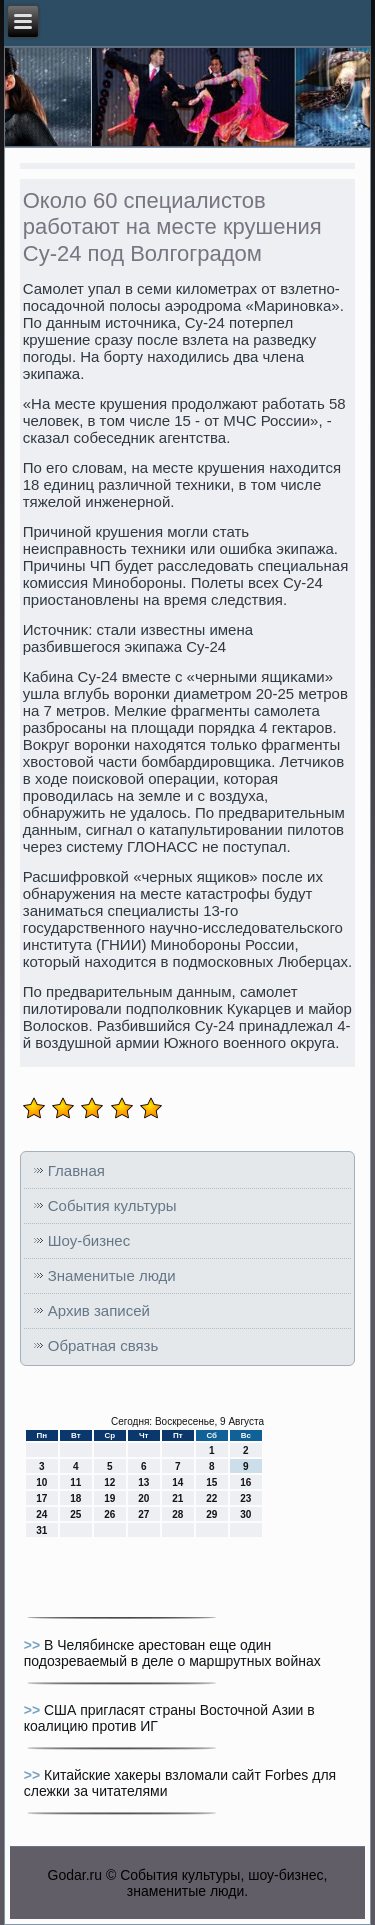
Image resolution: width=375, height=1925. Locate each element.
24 (41, 1514)
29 (211, 1514)
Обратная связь (103, 1345)
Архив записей (99, 1310)
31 (41, 1530)
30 (245, 1514)
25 (75, 1514)
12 (109, 1482)
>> (34, 1645)
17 (41, 1498)
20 (143, 1498)
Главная (76, 1170)
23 (245, 1498)
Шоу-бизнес (89, 1240)
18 (75, 1498)
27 (143, 1514)
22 (211, 1498)
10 (41, 1482)
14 (177, 1482)
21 (177, 1498)
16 (245, 1482)
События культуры (112, 1205)
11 (75, 1482)
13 (143, 1482)
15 (211, 1482)
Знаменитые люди (112, 1275)
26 (109, 1514)
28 (177, 1514)
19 (109, 1498)
